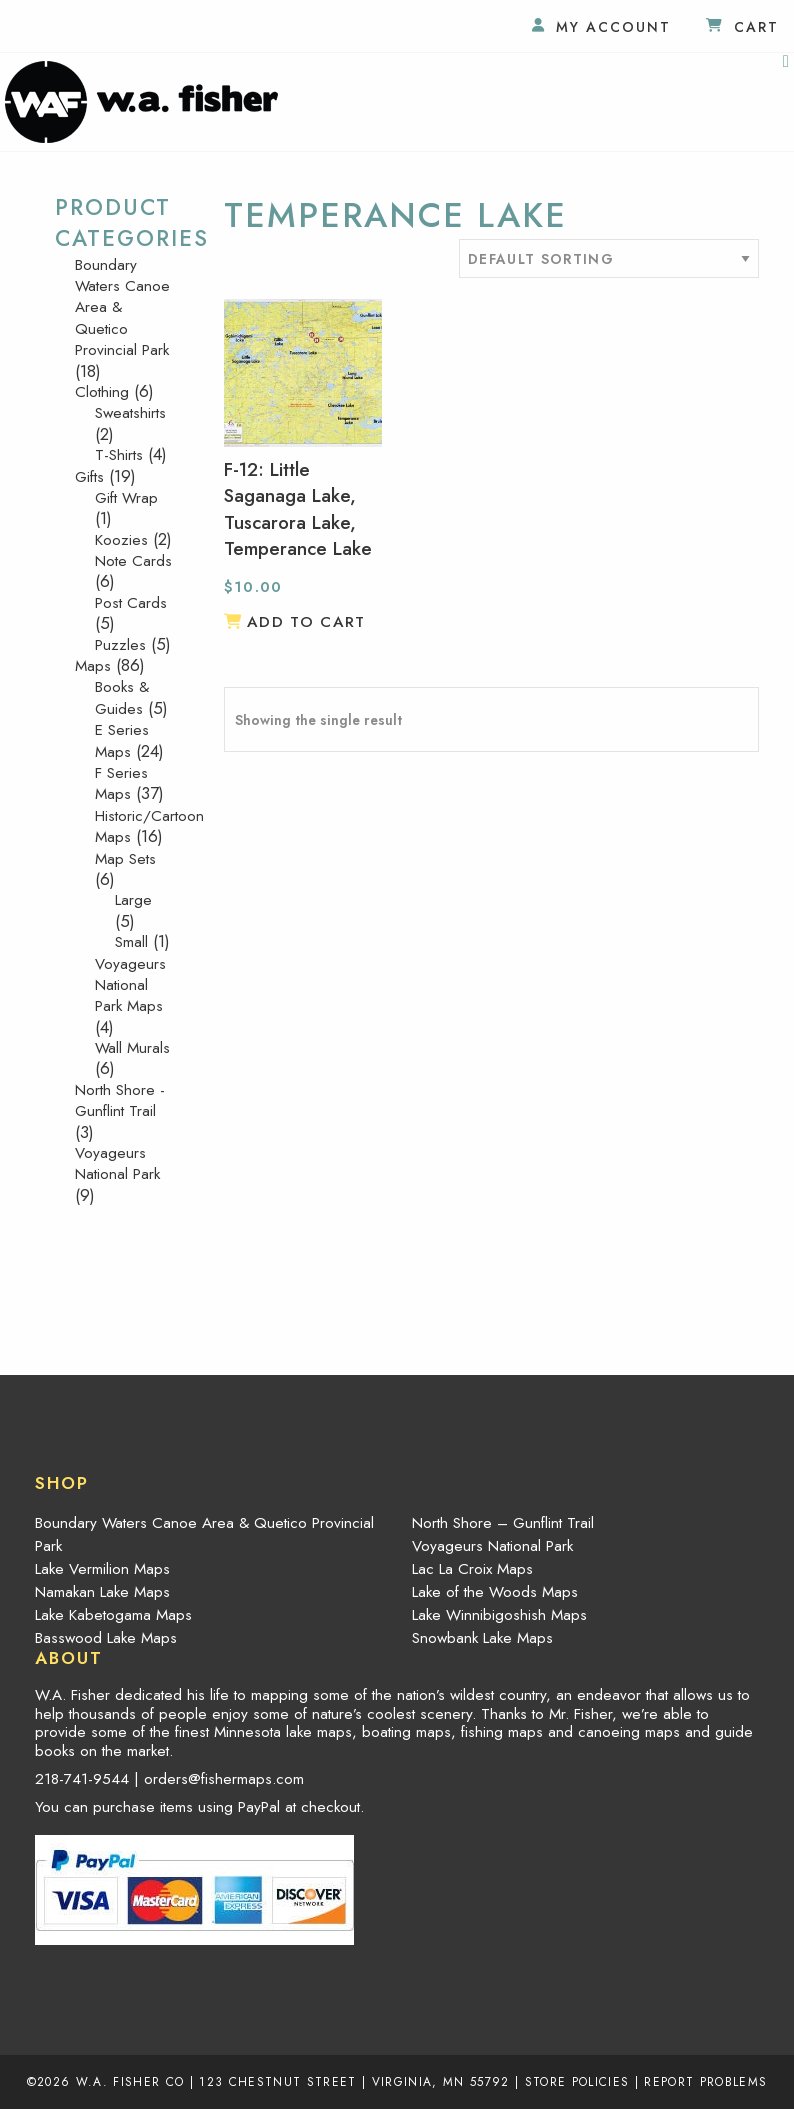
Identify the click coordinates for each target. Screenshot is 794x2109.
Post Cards (131, 603)
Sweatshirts (130, 413)
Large (133, 900)
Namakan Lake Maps (102, 1592)
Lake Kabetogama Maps (113, 1615)
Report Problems (705, 2081)
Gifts (89, 477)
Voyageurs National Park (117, 1163)
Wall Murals (132, 1048)
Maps (93, 666)
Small (131, 942)
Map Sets (125, 859)
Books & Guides (122, 697)
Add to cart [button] (306, 622)
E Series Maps (122, 740)
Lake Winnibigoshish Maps (499, 1615)
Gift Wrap (126, 498)
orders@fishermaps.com (224, 1779)
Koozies (121, 540)
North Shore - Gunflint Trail (120, 1100)
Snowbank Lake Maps (482, 1638)
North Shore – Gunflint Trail (503, 1523)
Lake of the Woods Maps (495, 1592)
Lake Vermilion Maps (102, 1569)
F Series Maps (121, 783)
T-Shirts (119, 455)
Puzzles (120, 645)
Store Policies (577, 2081)
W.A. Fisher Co (130, 2081)
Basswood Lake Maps (106, 1638)
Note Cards (133, 561)
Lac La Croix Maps (472, 1569)
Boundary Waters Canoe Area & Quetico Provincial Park (204, 1534)
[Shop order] (609, 258)
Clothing (102, 392)
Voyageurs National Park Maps (130, 985)
